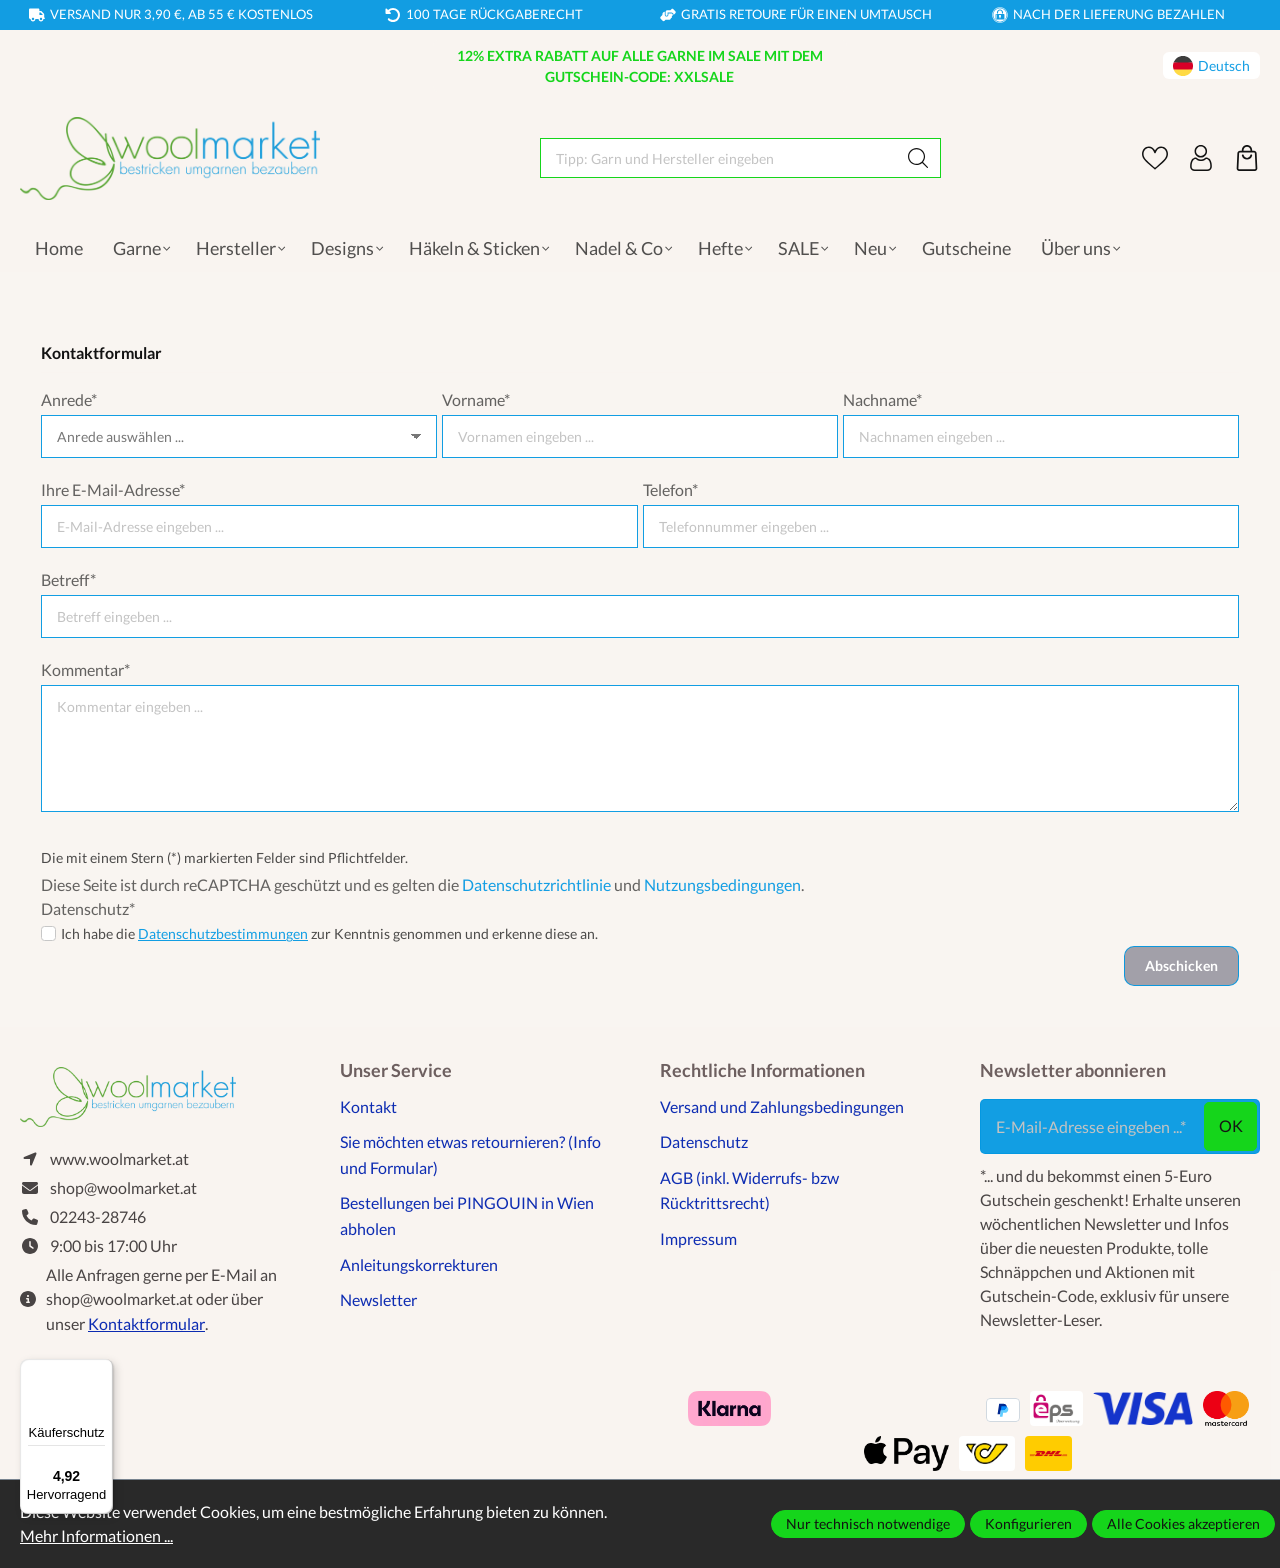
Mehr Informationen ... (96, 1535)
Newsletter (378, 1299)
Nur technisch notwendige (868, 1523)
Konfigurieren (1028, 1523)
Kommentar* (85, 669)
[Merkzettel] (1155, 158)
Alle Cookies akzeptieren (1183, 1523)
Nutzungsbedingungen (722, 884)
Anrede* (69, 399)
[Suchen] (918, 158)
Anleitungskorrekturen (419, 1264)
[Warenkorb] (1247, 158)
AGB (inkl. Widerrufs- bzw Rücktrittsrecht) (749, 1190)
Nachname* (882, 399)
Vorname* (476, 399)
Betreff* (68, 579)
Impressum (698, 1238)
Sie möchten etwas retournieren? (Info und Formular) (470, 1154)
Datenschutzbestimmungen (223, 933)
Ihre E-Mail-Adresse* (113, 489)
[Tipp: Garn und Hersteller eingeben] (718, 158)
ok (1231, 1125)
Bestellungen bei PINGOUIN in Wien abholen (467, 1215)
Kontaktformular (146, 1323)
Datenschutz (704, 1141)
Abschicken (1181, 965)
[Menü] (101, 1371)
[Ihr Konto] (1201, 158)
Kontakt (368, 1106)
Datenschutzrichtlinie (536, 884)
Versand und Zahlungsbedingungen (782, 1106)
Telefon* (670, 489)
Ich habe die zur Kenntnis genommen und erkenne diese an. (329, 933)
